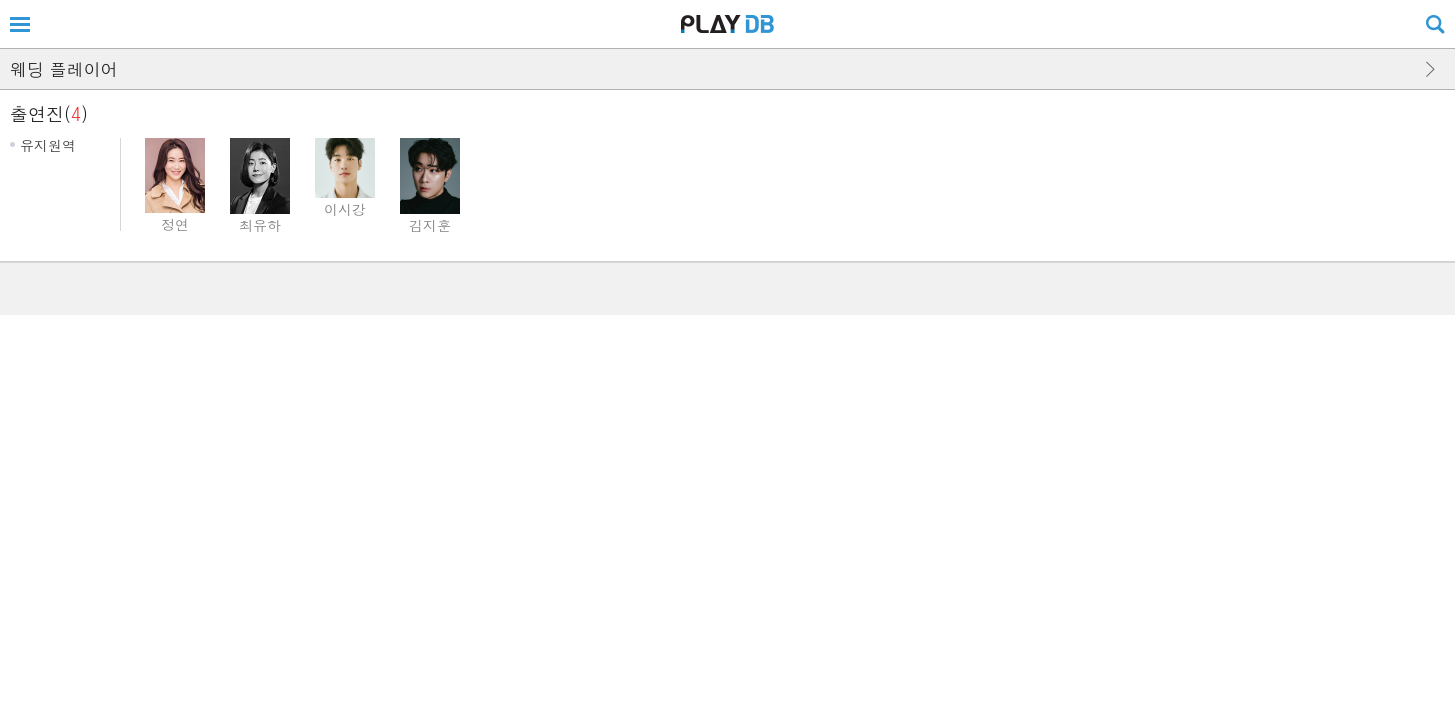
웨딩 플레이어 (64, 69)
